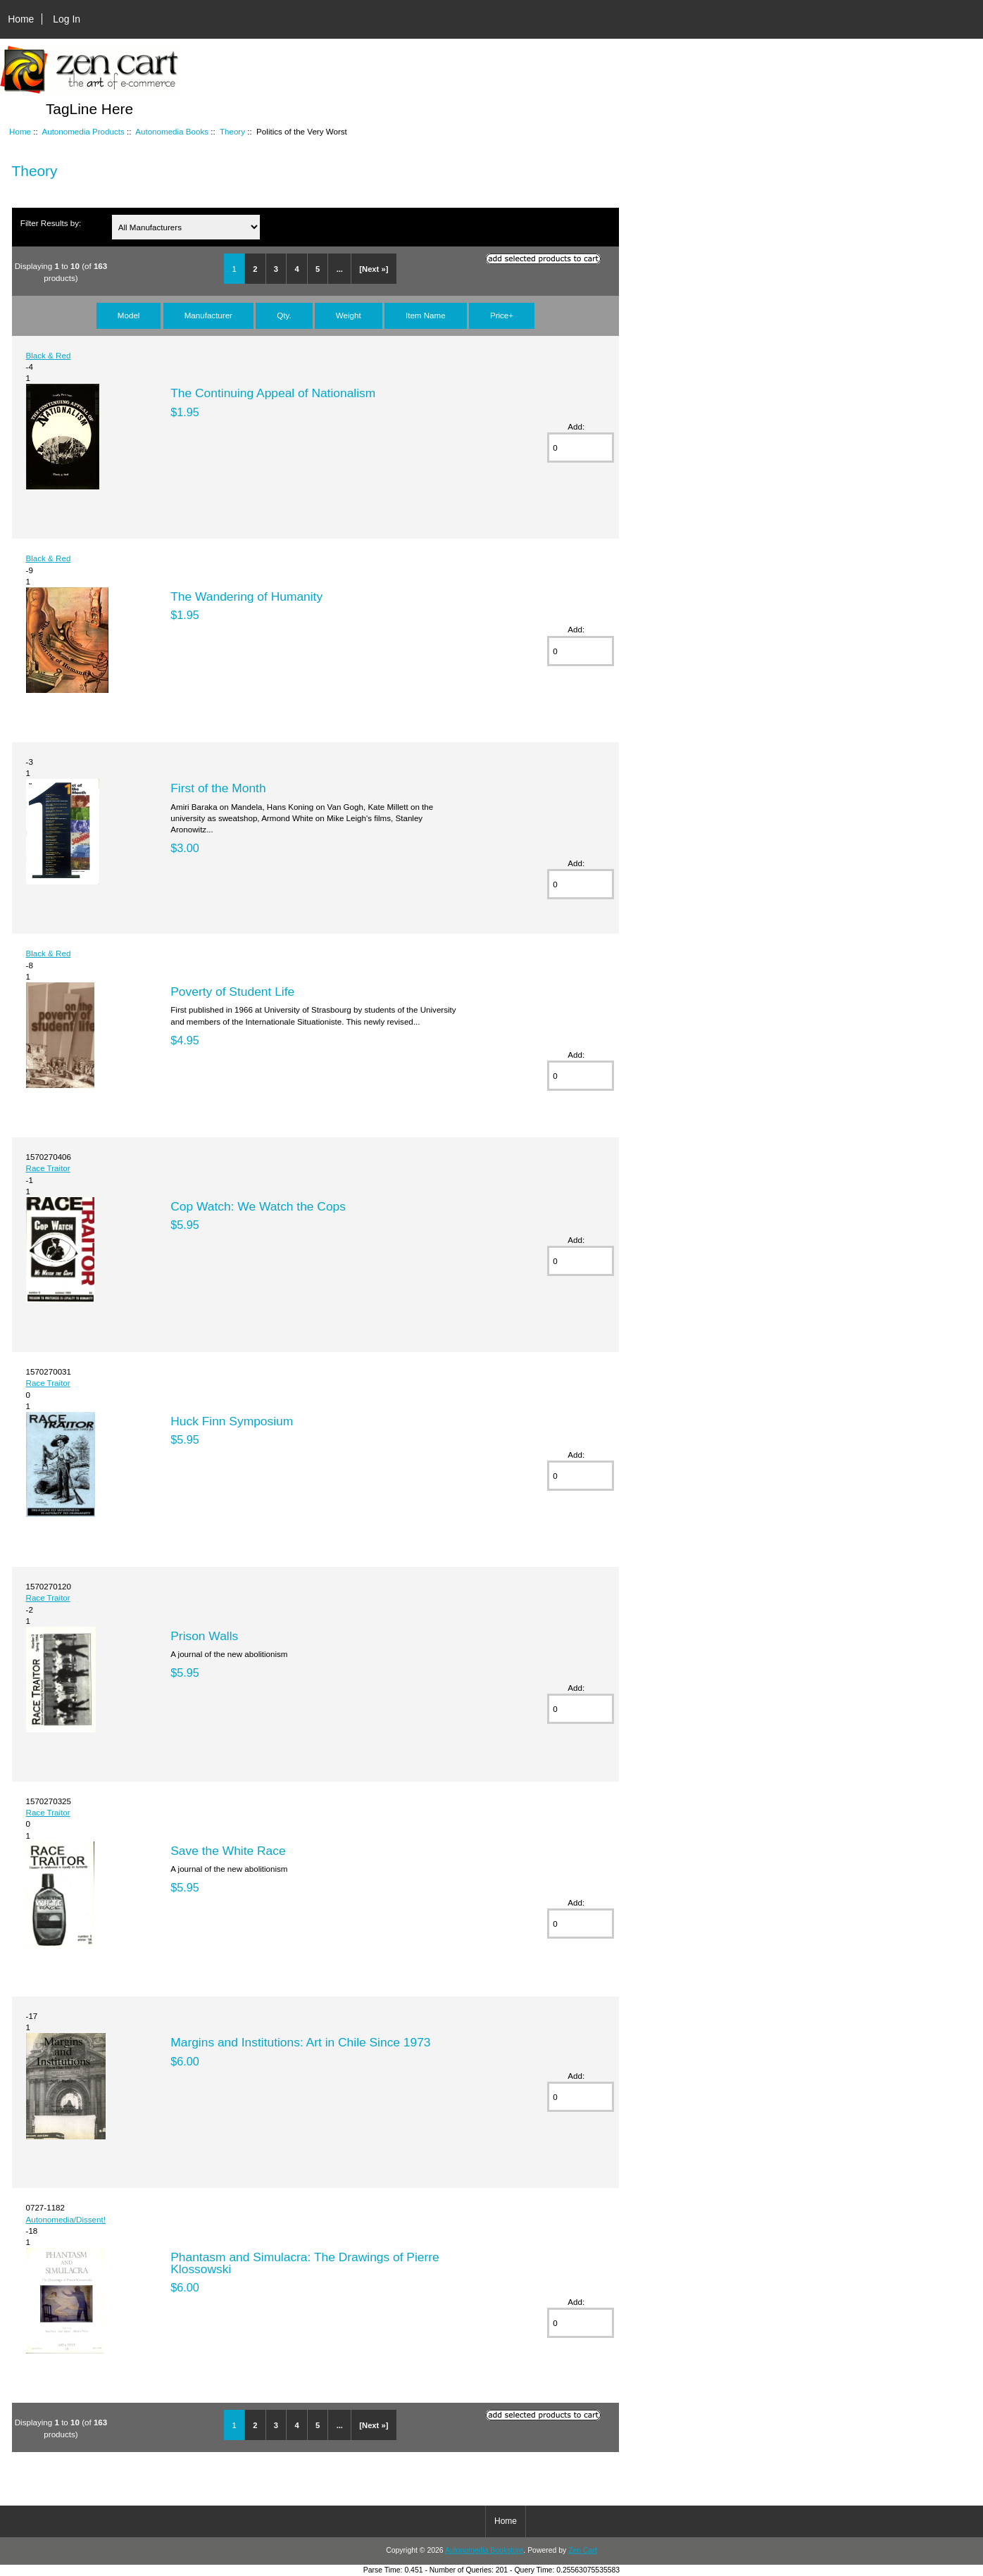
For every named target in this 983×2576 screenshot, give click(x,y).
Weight (348, 315)
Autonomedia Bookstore (484, 2550)
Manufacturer (208, 315)
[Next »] (373, 269)
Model (129, 315)
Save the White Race (227, 1851)
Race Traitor (48, 1168)
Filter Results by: (50, 222)
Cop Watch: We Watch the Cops (258, 1206)
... (340, 269)
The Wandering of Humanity (246, 596)
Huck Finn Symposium (231, 1421)
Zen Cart (582, 2550)
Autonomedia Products (83, 131)
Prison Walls (204, 1636)
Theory (232, 131)
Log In (66, 19)
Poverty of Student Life (232, 991)
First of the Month (217, 788)
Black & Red (48, 355)
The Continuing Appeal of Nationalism (272, 393)
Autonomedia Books (171, 131)
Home (21, 19)
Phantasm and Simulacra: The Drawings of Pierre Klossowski (304, 2262)
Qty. (284, 315)
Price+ (501, 315)
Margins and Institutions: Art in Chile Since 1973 (300, 2042)
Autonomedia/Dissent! (66, 2219)
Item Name (426, 315)
